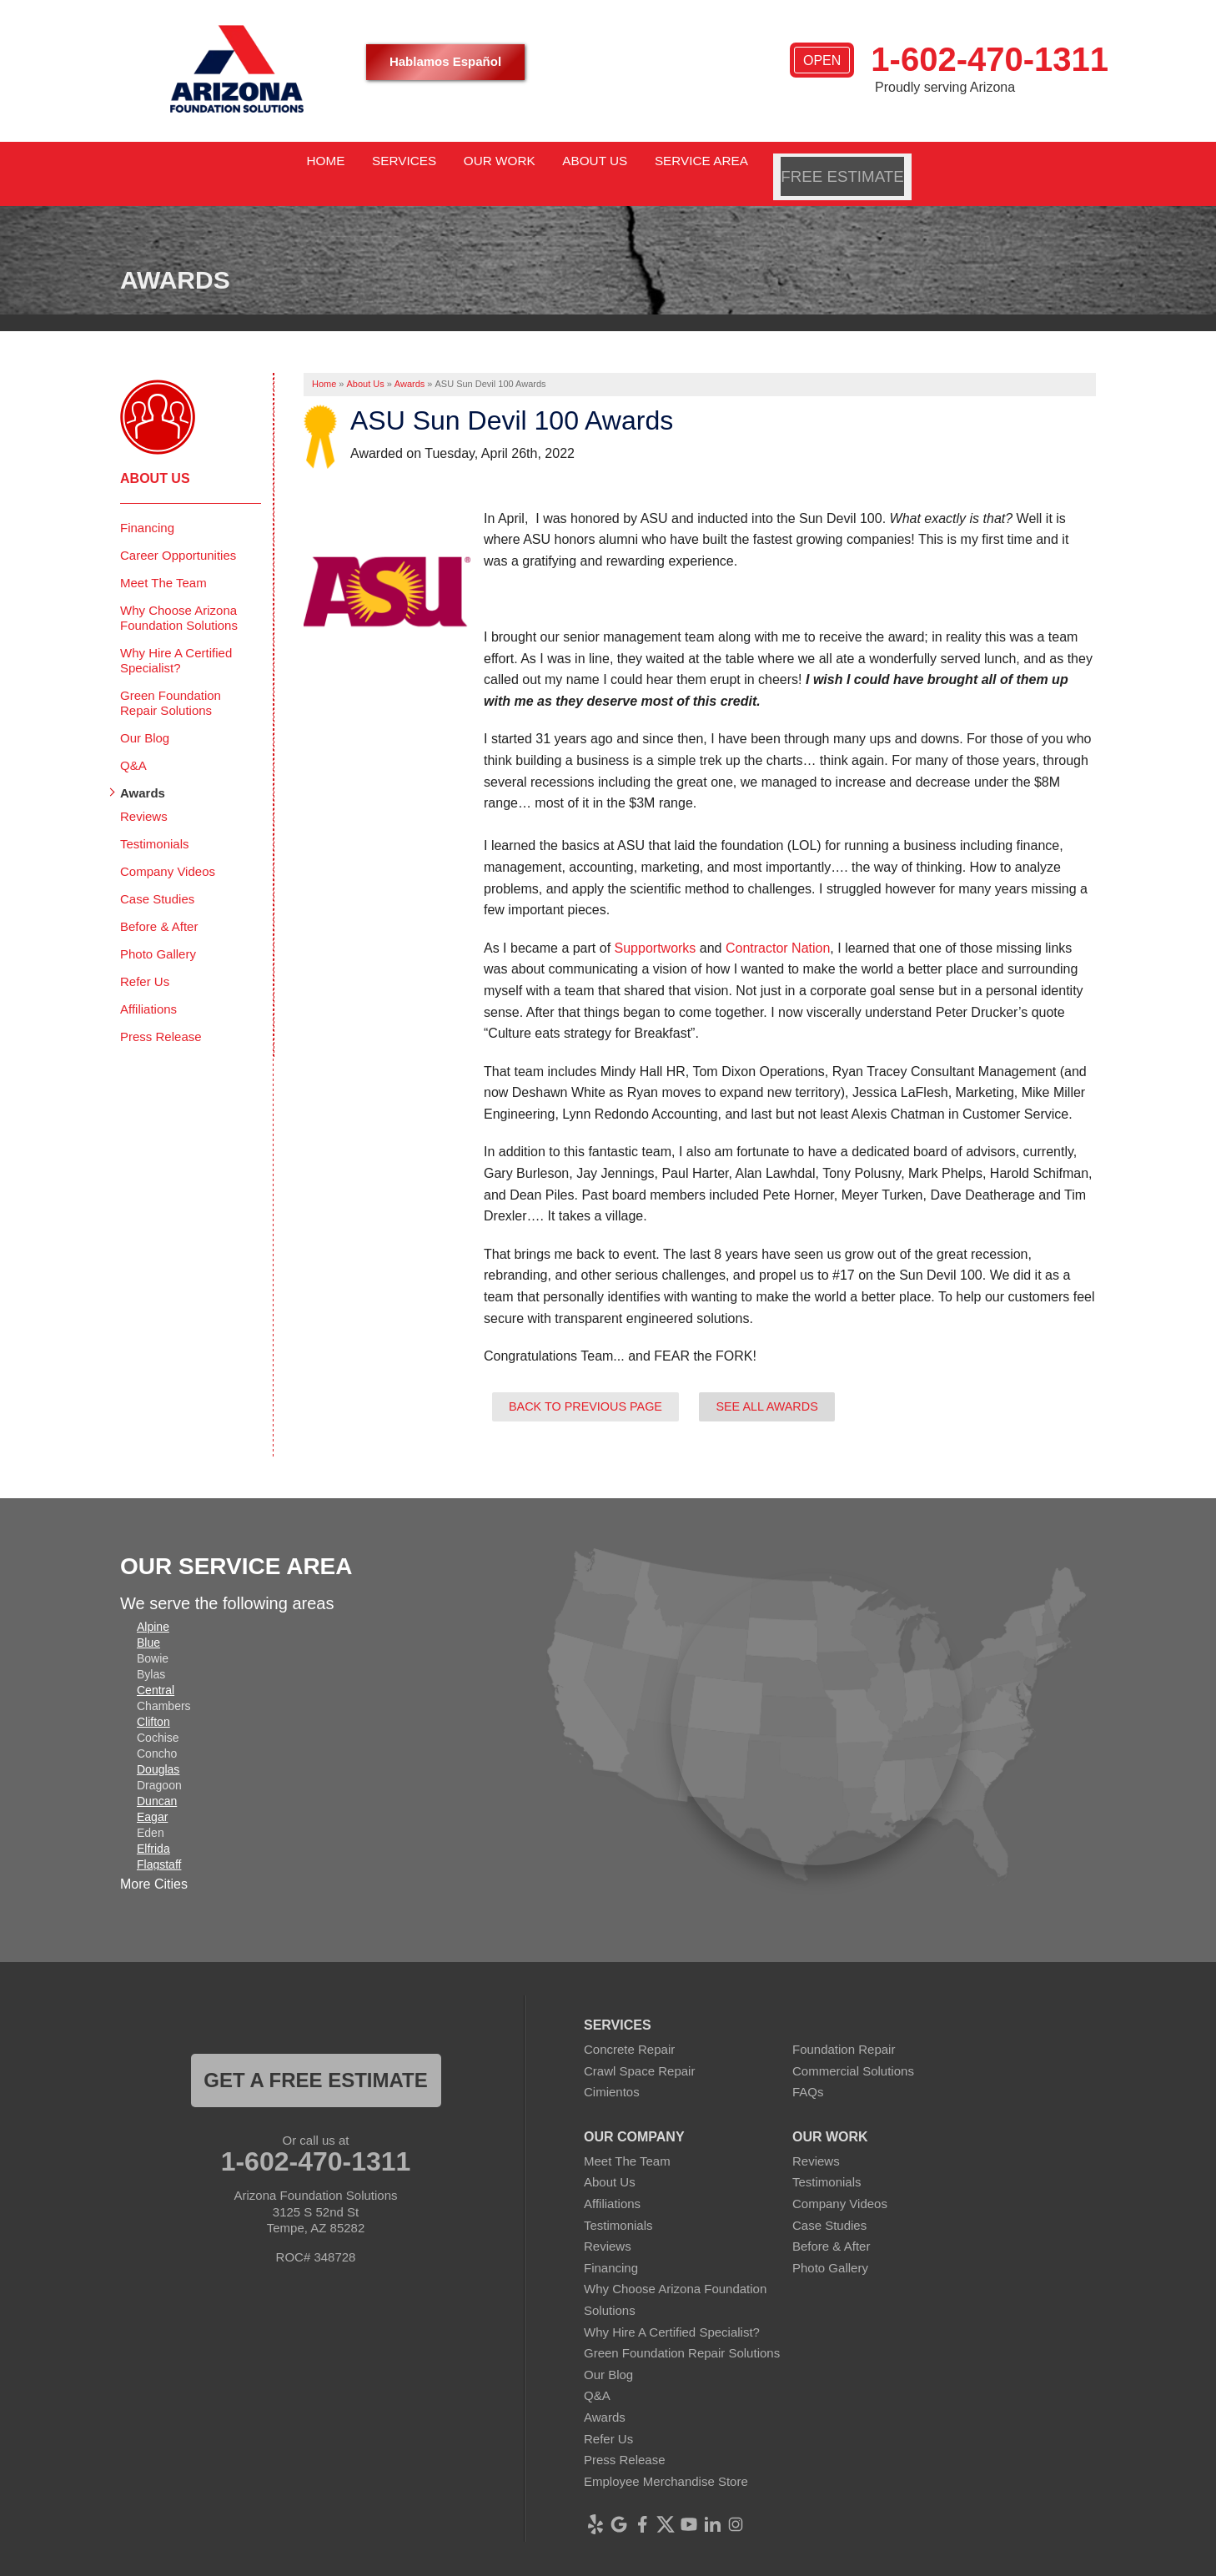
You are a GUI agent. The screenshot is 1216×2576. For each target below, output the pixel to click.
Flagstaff (159, 1844)
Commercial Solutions (853, 2050)
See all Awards (766, 1386)
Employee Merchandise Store (666, 2460)
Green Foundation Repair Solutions (170, 682)
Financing (147, 507)
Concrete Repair (629, 2029)
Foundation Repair (843, 2029)
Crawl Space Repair (639, 2050)
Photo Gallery (158, 933)
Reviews (144, 795)
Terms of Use (732, 2563)
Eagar (152, 1797)
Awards (142, 772)
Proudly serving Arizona (945, 87)
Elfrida (153, 1828)
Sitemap (803, 2563)
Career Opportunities (178, 534)
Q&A (133, 744)
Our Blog (144, 717)
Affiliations (148, 988)
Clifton (153, 1701)
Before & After (159, 905)
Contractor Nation (778, 927)
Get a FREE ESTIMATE (315, 2060)
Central (155, 1670)
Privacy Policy (647, 2563)
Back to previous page (585, 1386)
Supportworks (655, 927)
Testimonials (154, 823)
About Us (155, 457)
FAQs (808, 2072)
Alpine (153, 1606)
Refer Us (144, 960)
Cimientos (612, 2072)
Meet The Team (163, 562)
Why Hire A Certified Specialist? (176, 639)
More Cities (154, 1864)
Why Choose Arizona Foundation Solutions (179, 596)
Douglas (158, 1749)
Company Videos (167, 850)
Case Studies (157, 878)
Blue (148, 1622)
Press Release (161, 1016)
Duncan (157, 1781)
